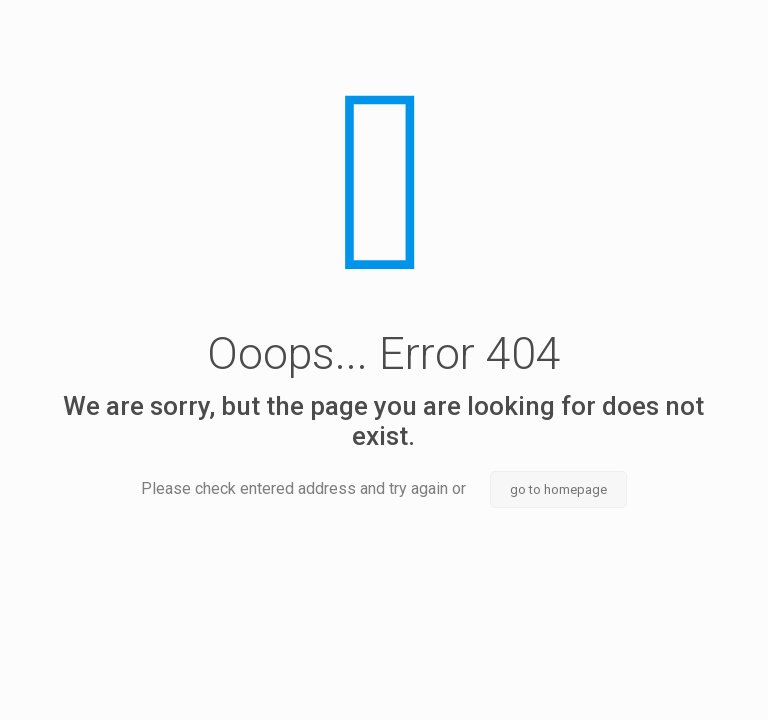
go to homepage (558, 489)
